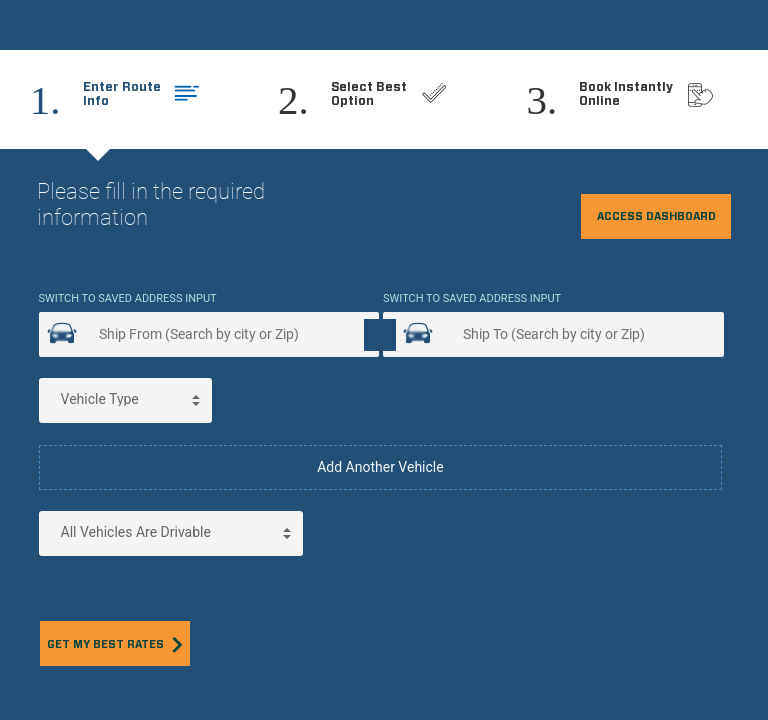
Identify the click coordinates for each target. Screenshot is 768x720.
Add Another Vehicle (380, 467)
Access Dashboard (656, 217)
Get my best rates (114, 644)
